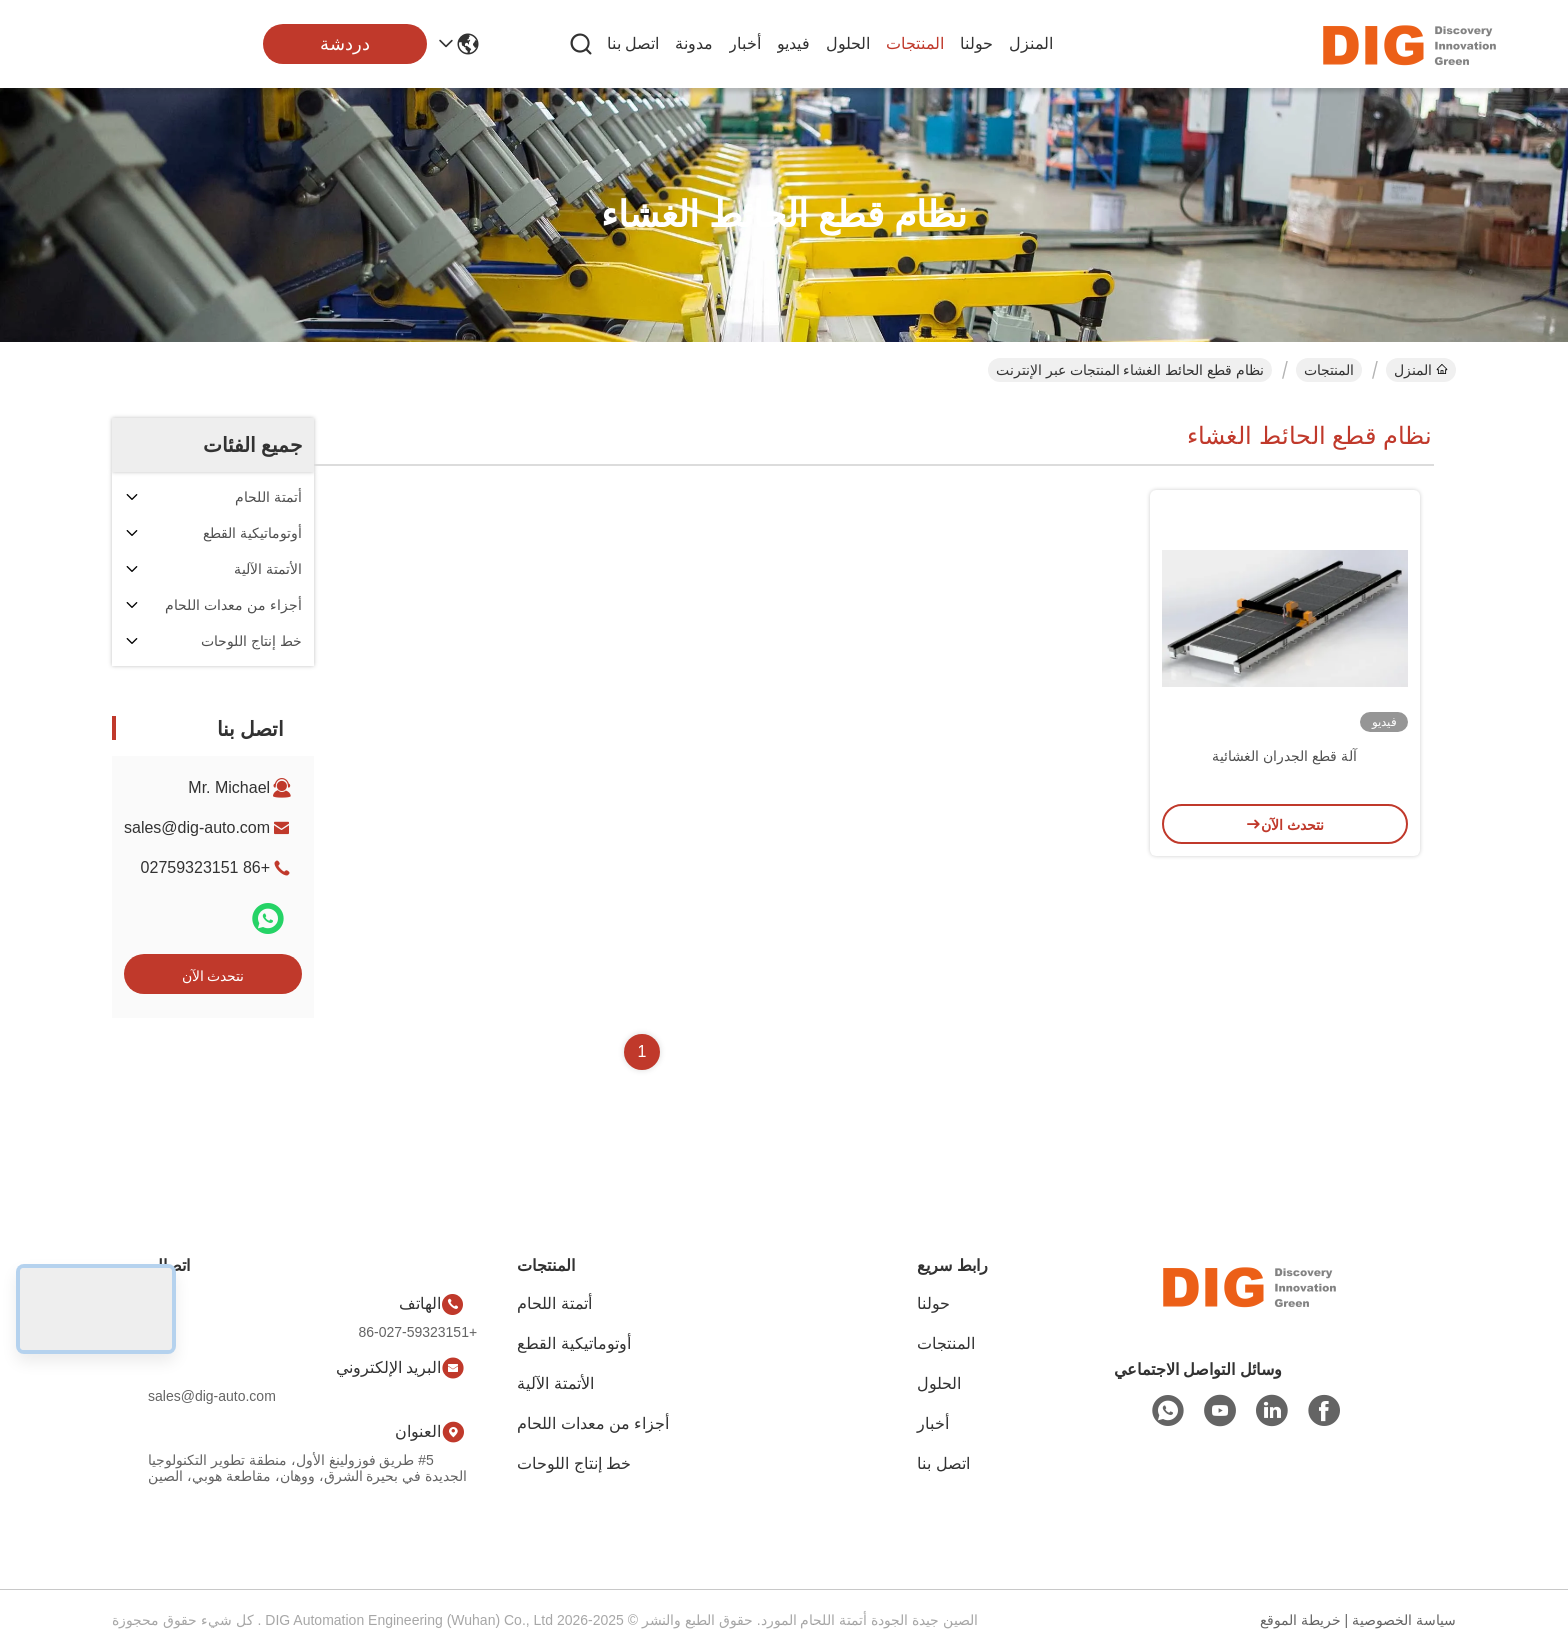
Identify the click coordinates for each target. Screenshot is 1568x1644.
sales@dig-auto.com (197, 827)
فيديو (793, 43)
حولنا (976, 43)
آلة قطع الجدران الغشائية (1284, 756)
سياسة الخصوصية (1404, 1620)
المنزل (1031, 43)
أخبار (745, 43)
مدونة (694, 43)
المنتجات (915, 43)
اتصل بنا (633, 43)
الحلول (848, 43)
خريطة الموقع (1300, 1620)
